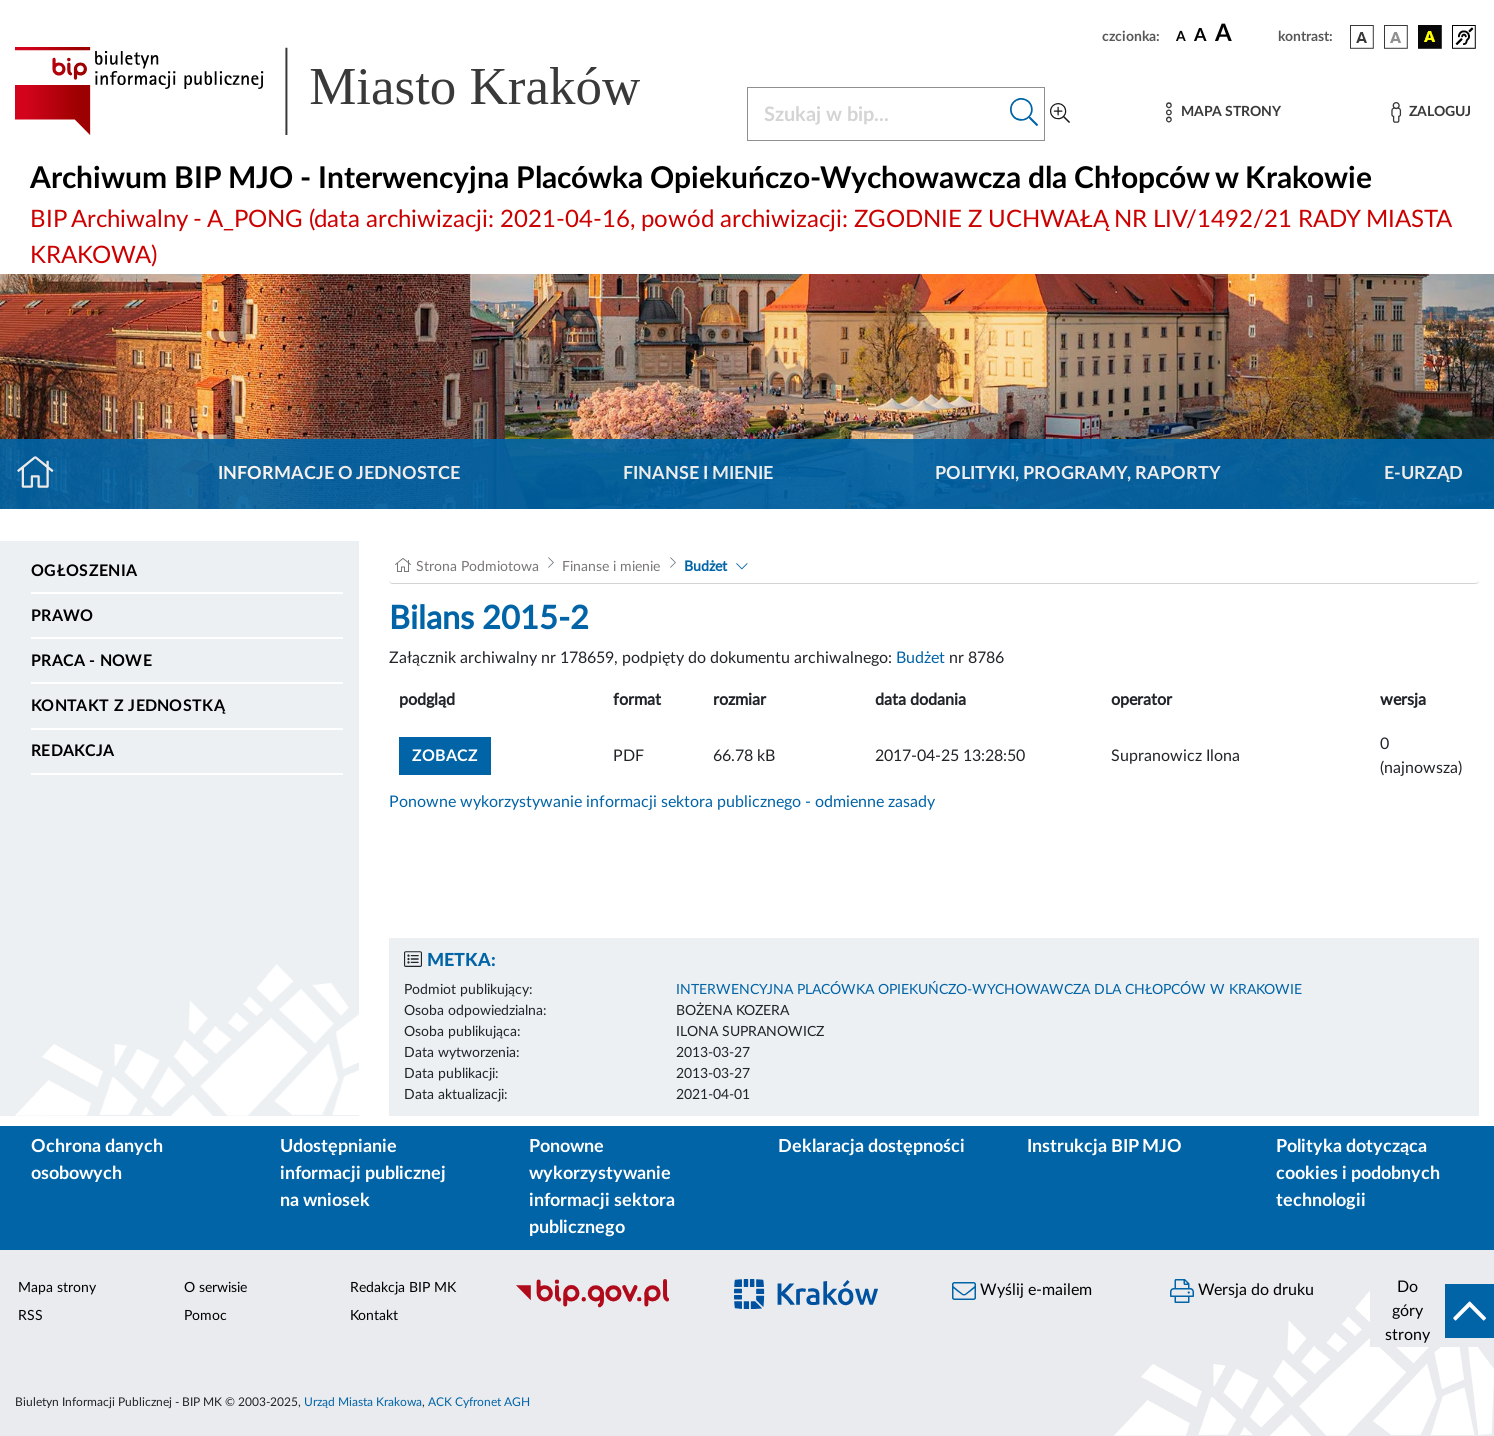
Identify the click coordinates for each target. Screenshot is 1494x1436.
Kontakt (374, 1316)
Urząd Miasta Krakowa (363, 1402)
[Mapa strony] (1223, 112)
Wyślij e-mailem (1022, 1291)
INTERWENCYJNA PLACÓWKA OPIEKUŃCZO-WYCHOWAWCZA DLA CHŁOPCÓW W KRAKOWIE (989, 990)
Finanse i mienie (698, 474)
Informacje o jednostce (339, 474)
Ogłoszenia (84, 571)
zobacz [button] (451, 753)
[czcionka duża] (1243, 34)
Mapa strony (57, 1288)
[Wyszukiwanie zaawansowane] (1060, 114)
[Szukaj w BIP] (876, 114)
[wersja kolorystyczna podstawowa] (1362, 37)
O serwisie (215, 1288)
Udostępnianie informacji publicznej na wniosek (363, 1174)
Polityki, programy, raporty (1078, 474)
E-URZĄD (1423, 474)
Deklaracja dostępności (871, 1147)
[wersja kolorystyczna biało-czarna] (1396, 37)
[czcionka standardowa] (1181, 36)
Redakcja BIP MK (403, 1288)
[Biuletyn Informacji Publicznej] (607, 1305)
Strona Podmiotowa (477, 567)
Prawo (62, 616)
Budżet (705, 567)
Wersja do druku (1242, 1291)
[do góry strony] (1432, 1311)
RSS (30, 1316)
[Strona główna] (43, 474)
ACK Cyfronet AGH (479, 1402)
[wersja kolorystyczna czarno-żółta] (1430, 37)
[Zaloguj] (1431, 112)
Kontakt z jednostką (128, 706)
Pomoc (205, 1316)
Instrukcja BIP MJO (1104, 1147)
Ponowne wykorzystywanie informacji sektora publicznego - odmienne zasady (662, 802)
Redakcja (73, 751)
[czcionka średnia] (1200, 36)
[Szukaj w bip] (1024, 114)
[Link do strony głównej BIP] (356, 91)
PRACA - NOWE (91, 661)
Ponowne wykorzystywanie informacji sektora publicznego (602, 1187)
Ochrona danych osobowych (97, 1160)
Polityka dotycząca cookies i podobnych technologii (1358, 1174)
